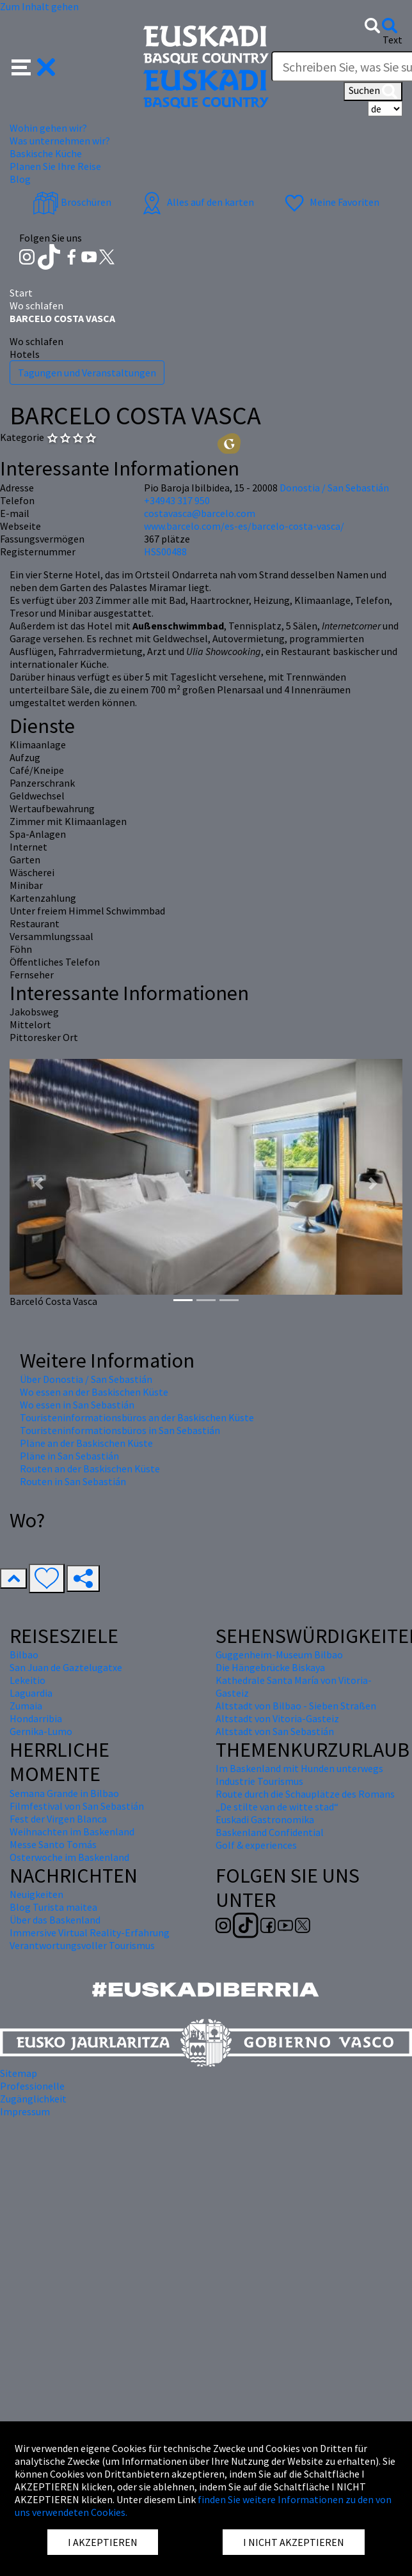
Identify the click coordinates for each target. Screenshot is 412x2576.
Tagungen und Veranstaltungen (87, 372)
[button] (34, 65)
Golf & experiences (256, 1845)
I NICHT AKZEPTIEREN (293, 2542)
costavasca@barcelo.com (199, 513)
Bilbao (24, 1654)
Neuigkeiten (36, 1894)
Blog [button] (20, 179)
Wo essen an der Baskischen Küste (94, 1391)
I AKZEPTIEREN (103, 2542)
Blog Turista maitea (53, 1907)
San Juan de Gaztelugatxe (66, 1667)
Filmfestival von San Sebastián (77, 1806)
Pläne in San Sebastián (69, 1455)
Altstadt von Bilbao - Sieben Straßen (296, 1705)
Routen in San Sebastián (73, 1481)
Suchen (373, 91)
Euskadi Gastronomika (265, 1819)
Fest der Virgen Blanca (58, 1818)
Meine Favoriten (330, 202)
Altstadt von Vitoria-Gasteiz (277, 1718)
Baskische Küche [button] (46, 153)
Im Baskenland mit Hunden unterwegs (299, 1768)
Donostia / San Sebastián (334, 487)
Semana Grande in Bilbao (64, 1793)
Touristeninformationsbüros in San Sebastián (120, 1430)
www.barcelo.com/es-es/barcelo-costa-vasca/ (244, 526)
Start (21, 292)
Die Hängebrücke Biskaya (270, 1667)
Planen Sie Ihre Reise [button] (55, 166)
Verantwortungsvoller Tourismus (82, 1945)
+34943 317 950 (177, 500)
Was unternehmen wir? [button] (60, 140)
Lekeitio (27, 1680)
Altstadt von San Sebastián (275, 1731)
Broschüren (72, 202)
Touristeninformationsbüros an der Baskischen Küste (137, 1417)
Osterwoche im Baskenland (69, 1857)
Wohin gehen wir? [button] (48, 127)
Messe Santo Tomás (53, 1844)
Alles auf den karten (196, 202)
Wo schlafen (36, 305)
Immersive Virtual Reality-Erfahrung (90, 1932)
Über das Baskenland (55, 1919)
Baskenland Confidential (270, 1832)
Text (392, 39)
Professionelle (32, 2085)
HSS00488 (165, 551)
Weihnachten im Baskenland (72, 1831)
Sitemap (18, 2073)
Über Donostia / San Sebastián (86, 1379)
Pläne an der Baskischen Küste (86, 1443)
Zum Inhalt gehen (39, 6)
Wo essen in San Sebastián (77, 1404)
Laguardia (31, 1692)
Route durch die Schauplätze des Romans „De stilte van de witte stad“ (305, 1800)
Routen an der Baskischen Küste (90, 1468)
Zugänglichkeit (33, 2098)
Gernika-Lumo (41, 1731)
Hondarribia (36, 1718)
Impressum (25, 2111)
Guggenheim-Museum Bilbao (279, 1654)
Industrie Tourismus (259, 1781)
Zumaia (26, 1705)
